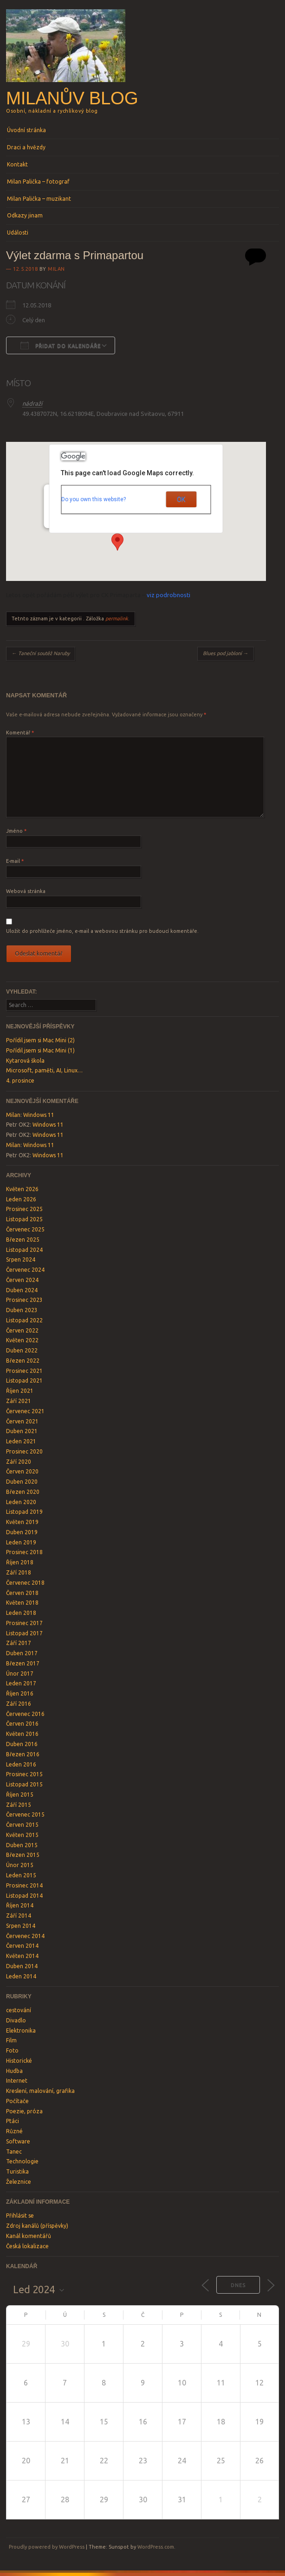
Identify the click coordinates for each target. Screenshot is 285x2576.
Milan (56, 269)
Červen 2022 (22, 1330)
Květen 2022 (22, 1340)
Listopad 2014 (24, 1896)
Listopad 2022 (24, 1320)
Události (17, 233)
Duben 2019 (22, 1532)
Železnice (18, 2182)
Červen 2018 (22, 1593)
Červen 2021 (22, 1421)
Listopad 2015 (24, 1784)
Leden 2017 (21, 1683)
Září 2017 (18, 1643)
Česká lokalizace (27, 2246)
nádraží (32, 403)
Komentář (20, 732)
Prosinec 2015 (24, 1774)
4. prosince (20, 1081)
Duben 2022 (22, 1350)
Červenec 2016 (25, 1714)
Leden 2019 (21, 1542)
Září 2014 (18, 1916)
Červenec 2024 (25, 1270)
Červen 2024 (22, 1280)
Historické (19, 2061)
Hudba (14, 2071)
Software (18, 2141)
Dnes (238, 2285)
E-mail (15, 861)
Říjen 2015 (19, 1795)
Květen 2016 (22, 1734)
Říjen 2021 (19, 1391)
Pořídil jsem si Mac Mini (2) (40, 1040)
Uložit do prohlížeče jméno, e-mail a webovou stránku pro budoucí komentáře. (102, 931)
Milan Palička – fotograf (38, 182)
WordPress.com (155, 2547)
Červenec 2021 (25, 1411)
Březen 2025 (22, 1240)
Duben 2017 (22, 1653)
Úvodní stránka (26, 130)
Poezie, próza (24, 2111)
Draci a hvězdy (26, 147)
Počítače (17, 2101)
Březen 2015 (22, 1855)
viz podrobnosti (168, 595)
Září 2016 (18, 1704)
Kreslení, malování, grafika (40, 2091)
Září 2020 (18, 1462)
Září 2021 (18, 1401)
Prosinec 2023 (24, 1300)
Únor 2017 (19, 1674)
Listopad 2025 (24, 1219)
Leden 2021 (21, 1441)
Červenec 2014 (25, 1936)
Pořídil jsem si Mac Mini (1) (40, 1050)
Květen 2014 (22, 1956)
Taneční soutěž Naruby (41, 653)
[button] (117, 542)
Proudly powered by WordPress (46, 2547)
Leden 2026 (21, 1199)
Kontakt (17, 164)
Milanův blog (72, 98)
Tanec (14, 2152)
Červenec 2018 (25, 1583)
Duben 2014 (22, 1966)
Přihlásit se (20, 2216)
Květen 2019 (22, 1522)
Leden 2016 (21, 1764)
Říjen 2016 (19, 1693)
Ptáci (12, 2121)
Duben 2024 (22, 1290)
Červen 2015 (22, 1825)
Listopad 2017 (24, 1633)
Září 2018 (18, 1572)
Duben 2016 (22, 1744)
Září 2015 (18, 1805)
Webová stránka (25, 891)
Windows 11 (38, 1115)
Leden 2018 (21, 1613)
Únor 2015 (19, 1865)
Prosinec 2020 (24, 1451)
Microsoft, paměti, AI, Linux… (44, 1070)
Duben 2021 (22, 1431)
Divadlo (16, 2020)
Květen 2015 (22, 1835)
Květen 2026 (22, 1189)
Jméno (16, 831)
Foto (12, 2050)
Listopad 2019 (24, 1512)
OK (181, 499)
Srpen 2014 (20, 1926)
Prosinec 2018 (24, 1552)
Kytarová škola (25, 1061)
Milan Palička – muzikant (39, 199)
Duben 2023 (22, 1310)
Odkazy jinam (25, 215)
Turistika (17, 2171)
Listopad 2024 (24, 1250)
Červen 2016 (22, 1724)
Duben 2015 (22, 1845)
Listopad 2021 (24, 1380)
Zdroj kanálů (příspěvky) (37, 2226)
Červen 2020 (22, 1471)
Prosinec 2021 (24, 1371)
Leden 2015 (21, 1875)
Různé (14, 2131)
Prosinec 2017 (24, 1623)
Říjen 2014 (19, 1905)
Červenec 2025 (25, 1229)
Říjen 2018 (19, 1562)
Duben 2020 (22, 1482)
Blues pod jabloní (225, 653)
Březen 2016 (22, 1754)
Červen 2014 (22, 1946)
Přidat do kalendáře (60, 345)
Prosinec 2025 (24, 1209)
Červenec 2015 (25, 1814)
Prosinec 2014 (24, 1885)
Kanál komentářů (28, 2236)
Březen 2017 (22, 1663)
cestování (18, 2010)
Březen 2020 (22, 1492)
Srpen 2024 (20, 1259)
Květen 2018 (22, 1603)
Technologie (22, 2161)
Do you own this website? (93, 499)
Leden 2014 (21, 1976)
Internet (16, 2081)
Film (11, 2040)
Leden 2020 (21, 1502)
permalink (116, 618)
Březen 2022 (22, 1361)
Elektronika (21, 2031)
